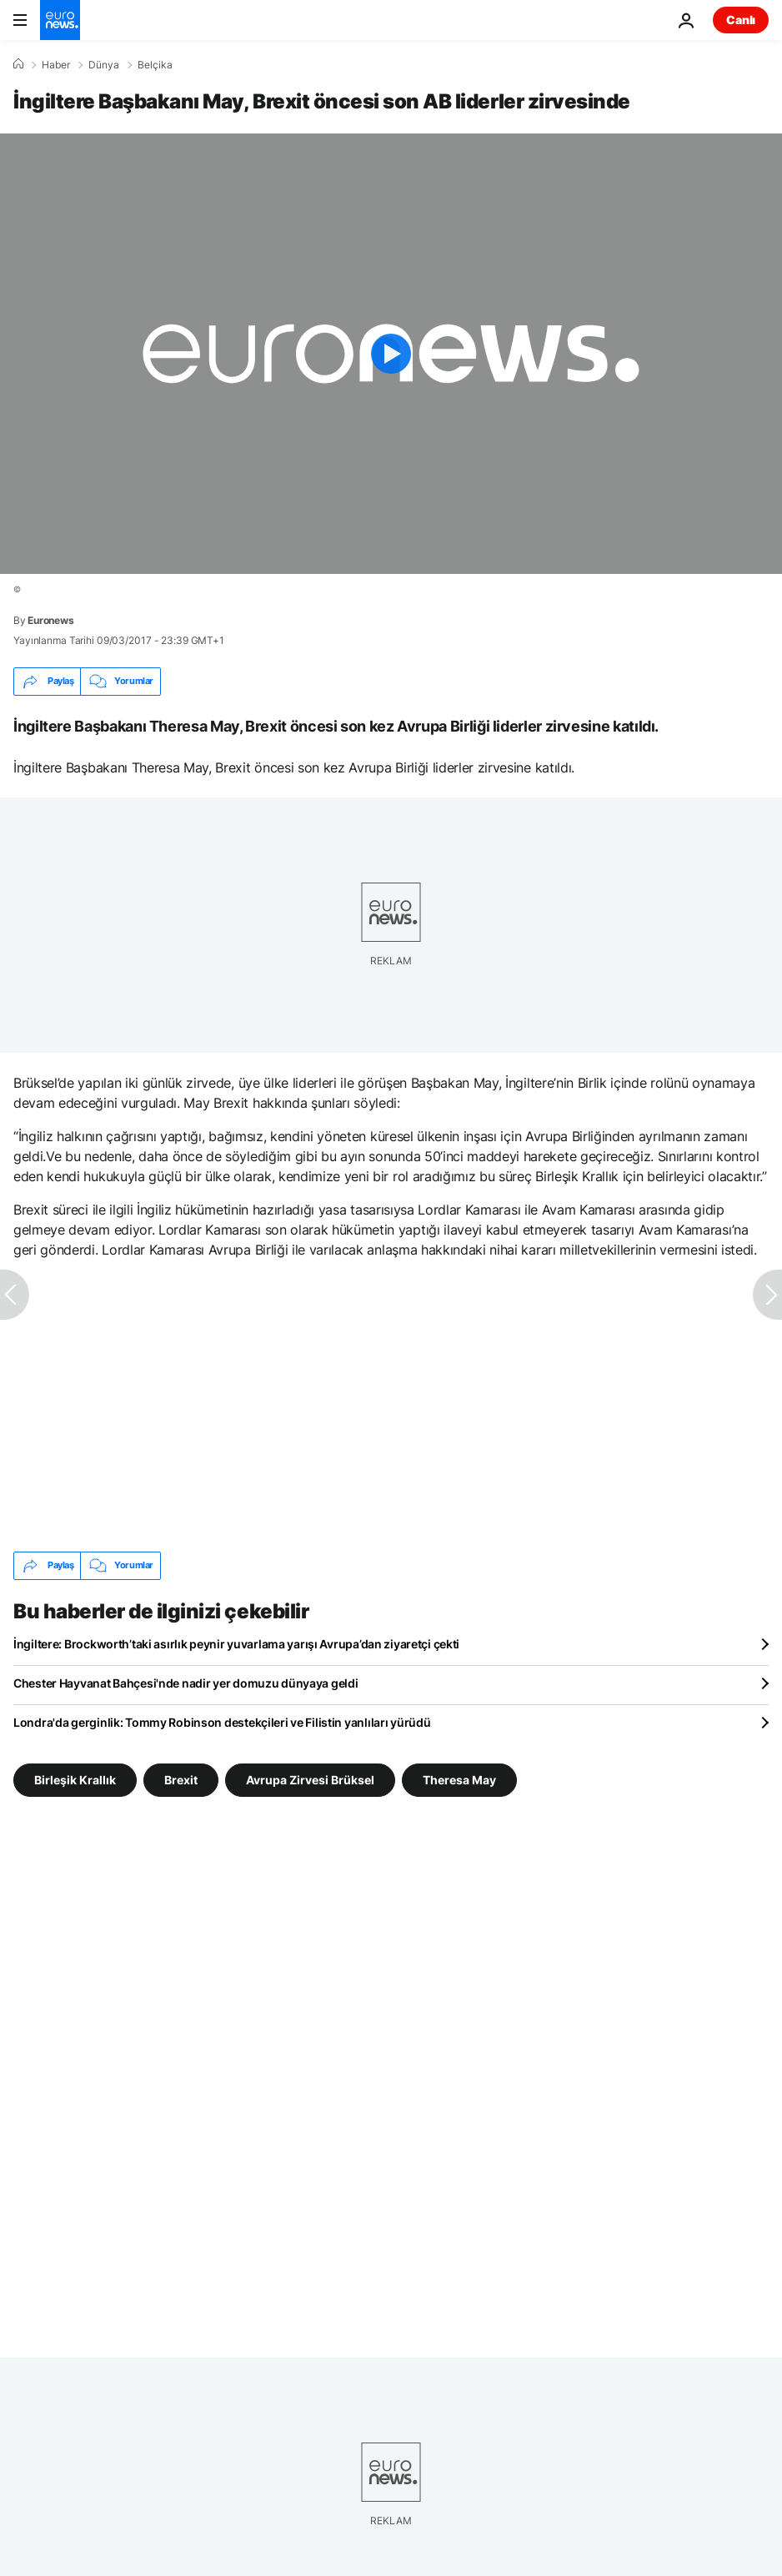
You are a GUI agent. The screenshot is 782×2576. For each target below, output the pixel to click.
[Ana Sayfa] (18, 64)
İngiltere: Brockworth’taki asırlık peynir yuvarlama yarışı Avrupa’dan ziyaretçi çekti (236, 1644)
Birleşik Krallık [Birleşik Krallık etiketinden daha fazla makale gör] (75, 1779)
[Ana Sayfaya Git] (60, 20)
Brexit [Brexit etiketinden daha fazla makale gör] (181, 1779)
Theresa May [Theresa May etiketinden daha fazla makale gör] (459, 1779)
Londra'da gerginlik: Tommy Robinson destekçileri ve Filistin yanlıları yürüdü (221, 1722)
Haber (56, 65)
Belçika (155, 65)
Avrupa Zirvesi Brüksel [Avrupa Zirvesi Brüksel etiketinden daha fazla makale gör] (310, 1779)
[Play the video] (391, 353)
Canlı (740, 20)
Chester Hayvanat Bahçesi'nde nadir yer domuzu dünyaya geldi (185, 1683)
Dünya (103, 65)
